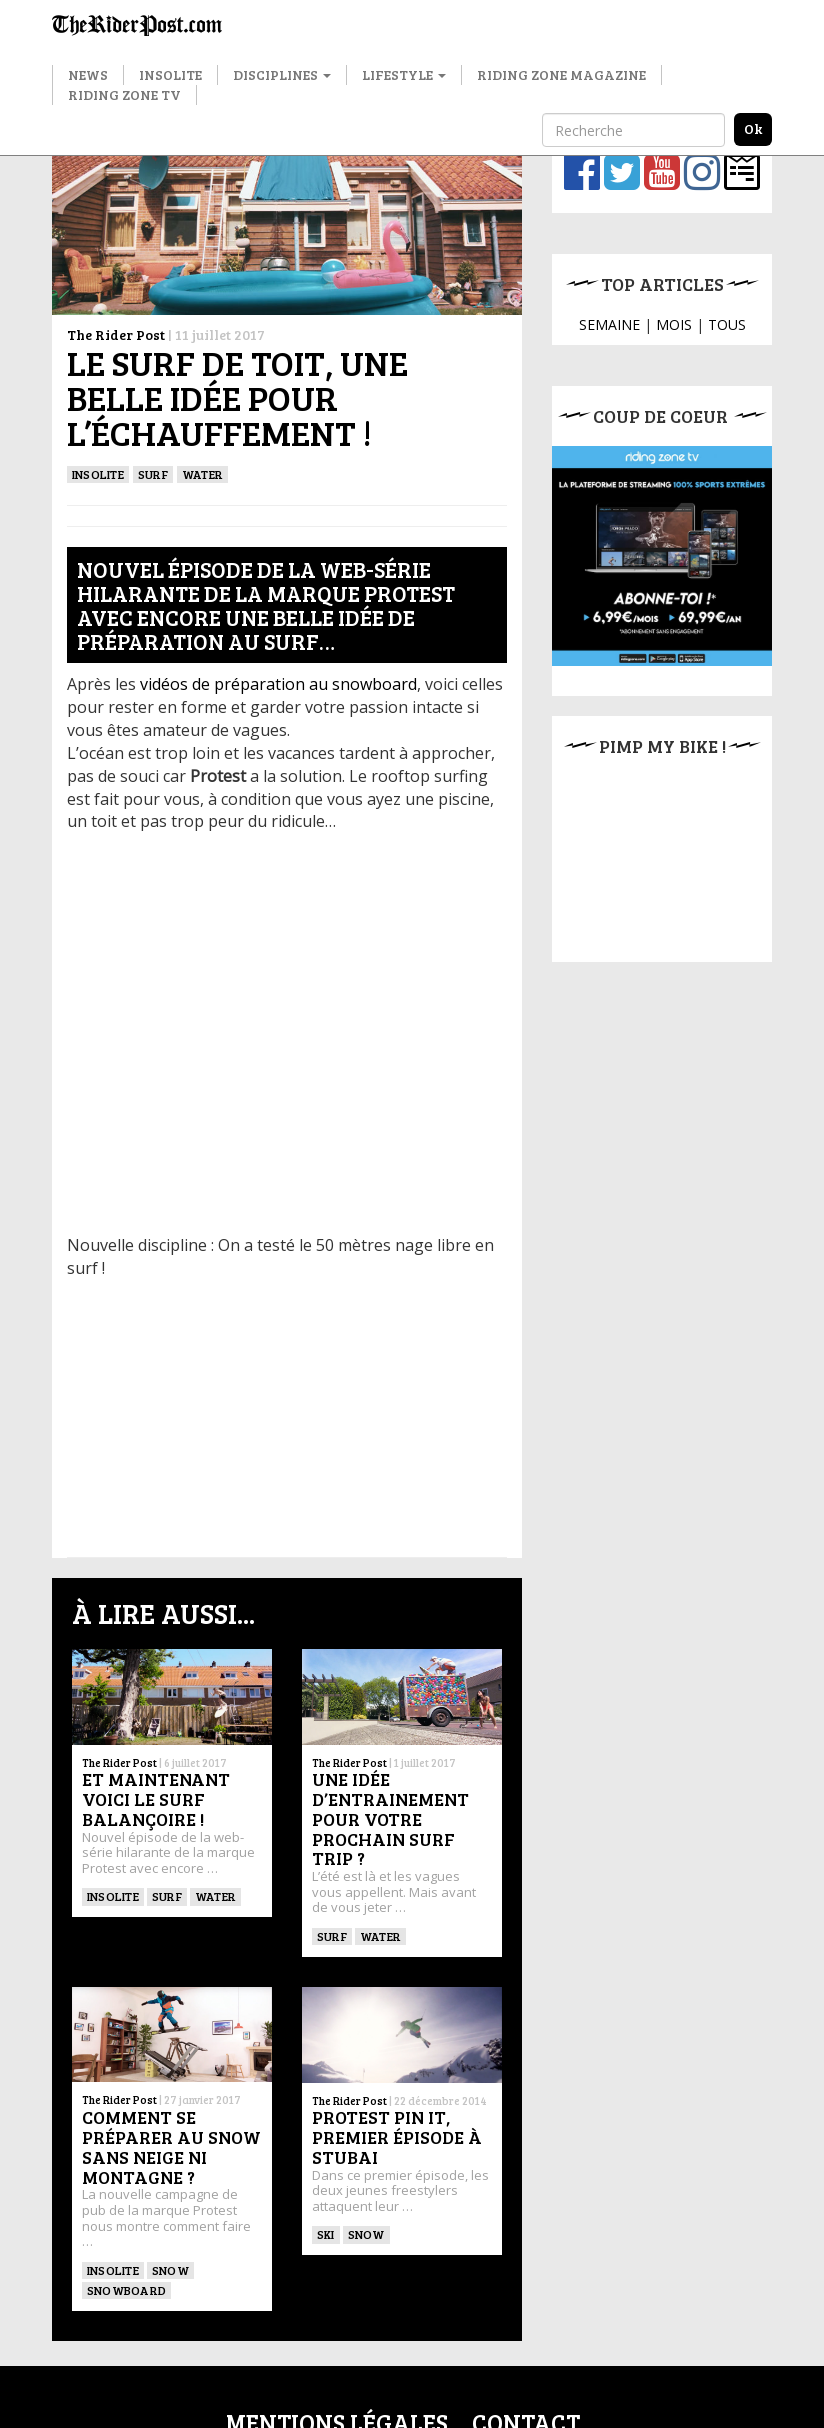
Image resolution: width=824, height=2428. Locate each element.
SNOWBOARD (126, 2290)
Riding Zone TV (124, 94)
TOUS (727, 324)
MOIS (674, 324)
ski (326, 2234)
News (88, 74)
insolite (98, 474)
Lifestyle (404, 74)
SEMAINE (609, 324)
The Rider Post (116, 334)
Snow (170, 2270)
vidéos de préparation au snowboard (278, 684)
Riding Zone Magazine (561, 74)
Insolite (170, 74)
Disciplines (282, 74)
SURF (153, 474)
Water (202, 474)
